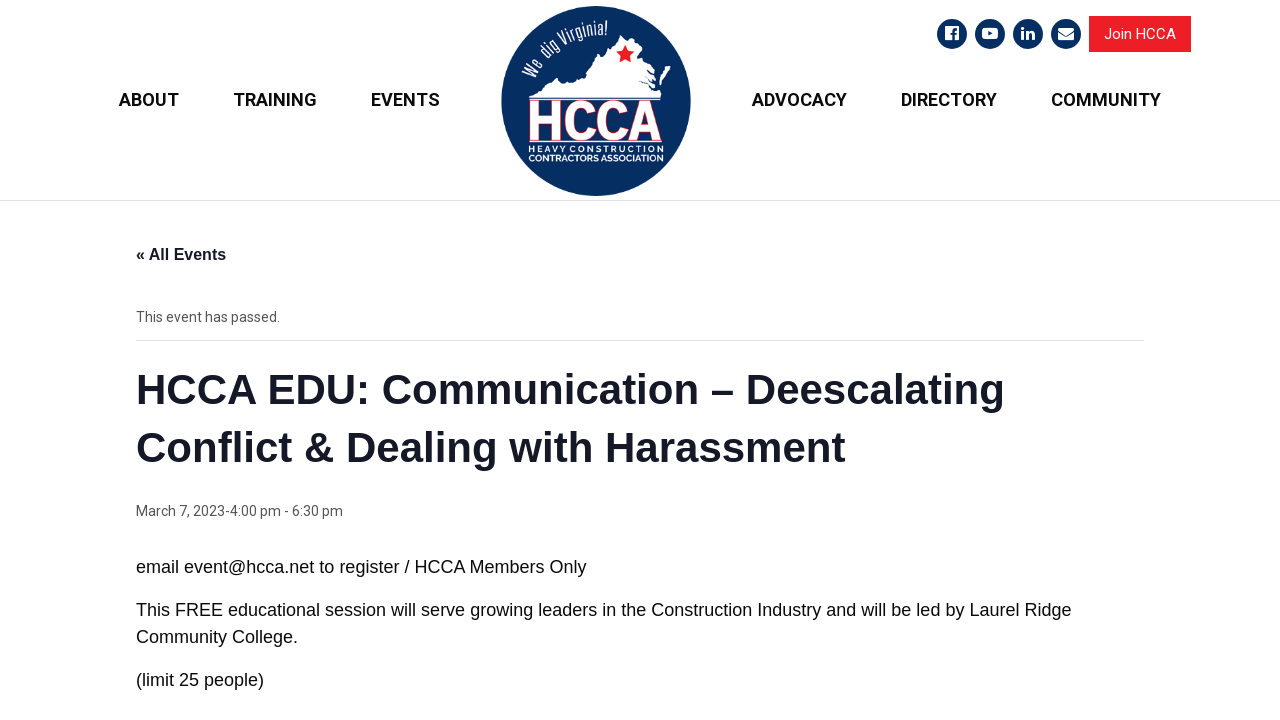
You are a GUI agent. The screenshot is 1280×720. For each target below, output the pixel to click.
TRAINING (275, 99)
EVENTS (405, 99)
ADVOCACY (799, 99)
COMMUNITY (1106, 99)
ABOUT (149, 99)
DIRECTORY (949, 99)
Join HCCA (1140, 34)
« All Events (181, 254)
